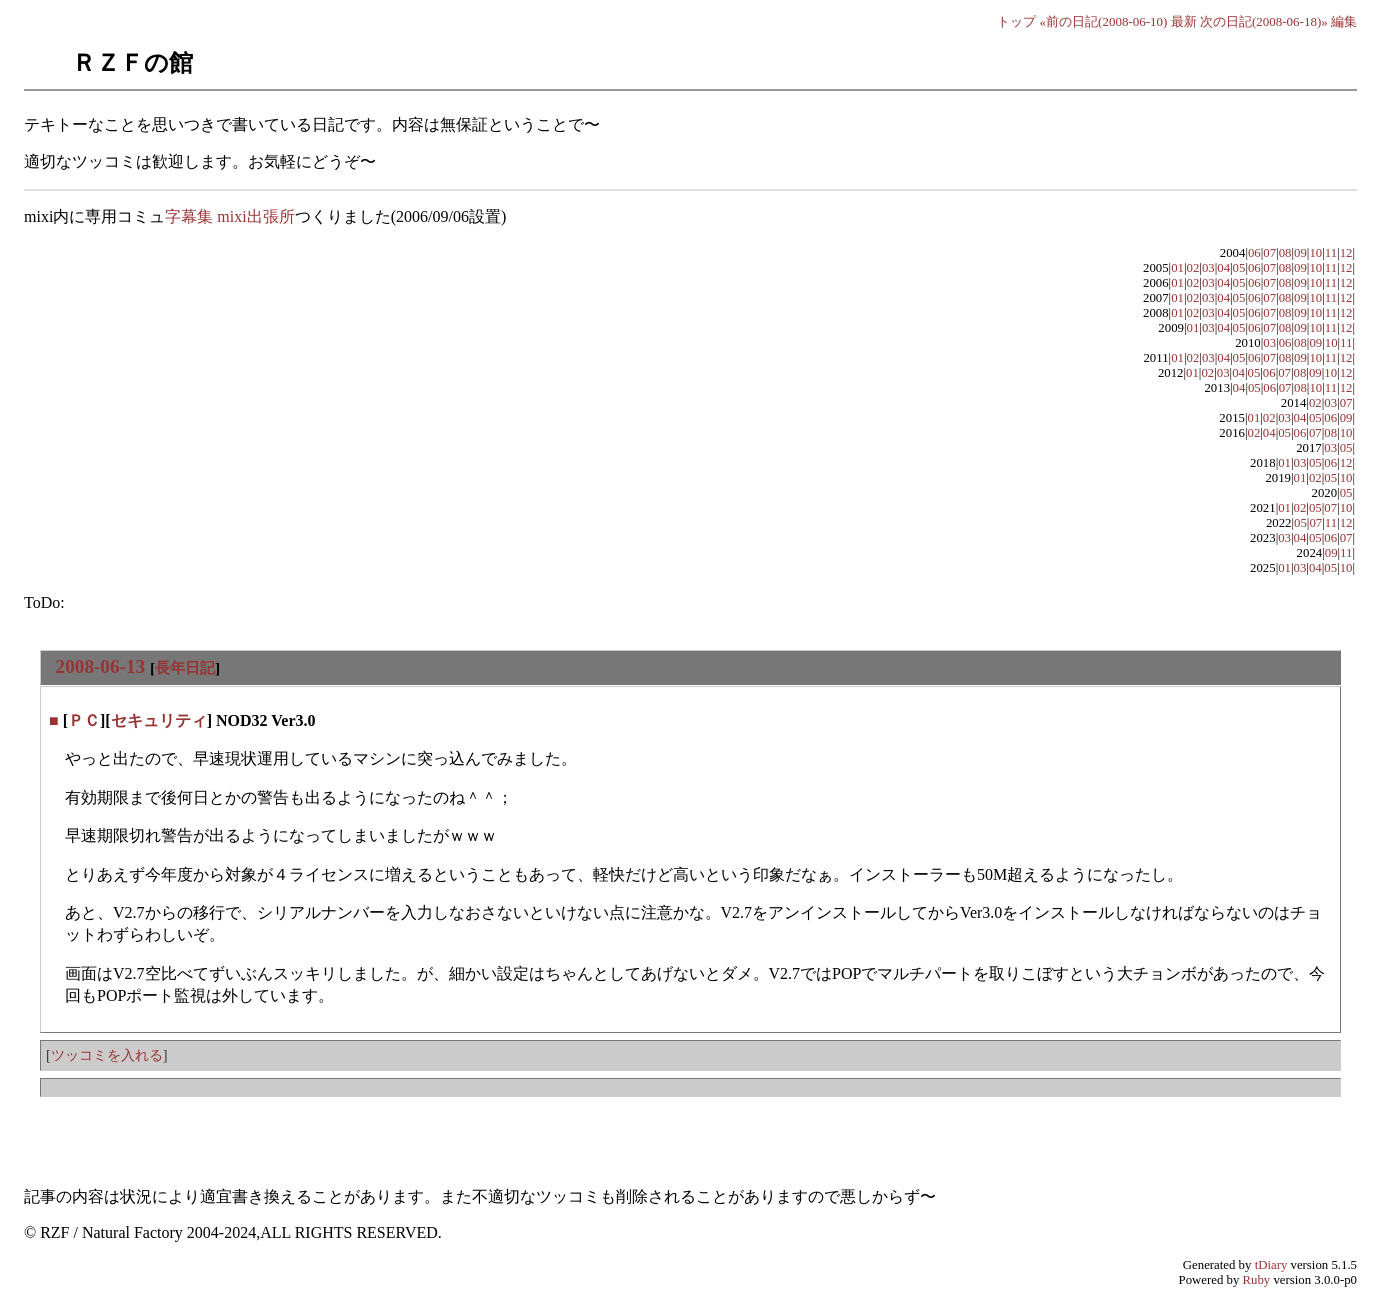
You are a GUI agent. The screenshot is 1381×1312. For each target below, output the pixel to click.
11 (1331, 253)
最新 (1184, 21)
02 (1193, 268)
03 (1208, 268)
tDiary (1271, 1265)
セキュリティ (159, 720)
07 (1269, 253)
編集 (1344, 21)
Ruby (1257, 1280)
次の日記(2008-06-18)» (1264, 21)
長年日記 (185, 667)
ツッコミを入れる (107, 1055)
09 (1300, 253)
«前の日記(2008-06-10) (1104, 21)
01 (1177, 268)
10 (1315, 253)
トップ (1016, 21)
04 (1223, 268)
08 (1285, 253)
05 (1239, 268)
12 (1346, 253)
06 (1254, 253)
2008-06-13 (101, 666)
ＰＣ (84, 720)
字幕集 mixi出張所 (229, 216)
